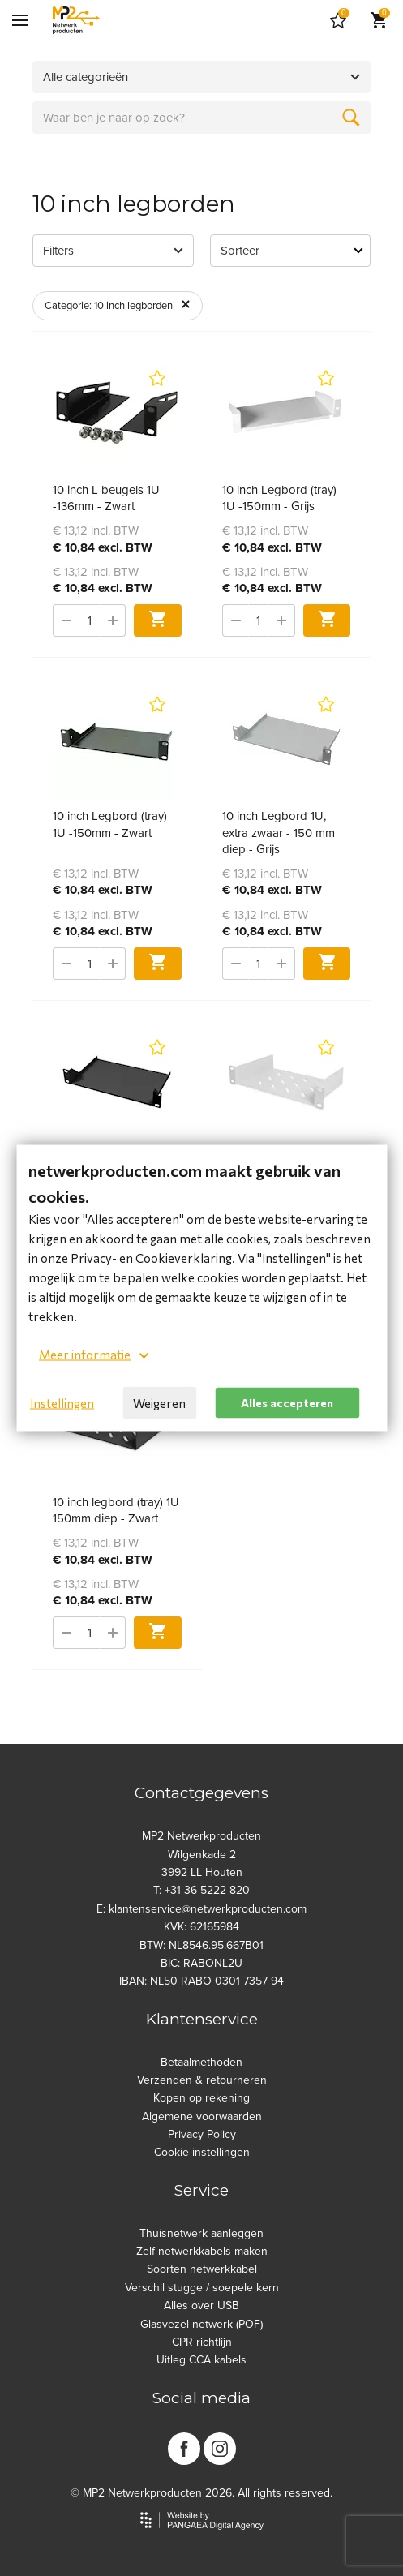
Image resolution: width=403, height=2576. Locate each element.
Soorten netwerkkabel (202, 2269)
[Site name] (76, 20)
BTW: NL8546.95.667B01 (201, 1945)
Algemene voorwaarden (202, 2116)
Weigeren (159, 1403)
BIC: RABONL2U (201, 1963)
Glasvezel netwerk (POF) (201, 2324)
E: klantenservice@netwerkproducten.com (201, 1909)
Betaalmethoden (201, 2062)
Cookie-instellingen (202, 2152)
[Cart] (338, 20)
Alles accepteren (287, 1402)
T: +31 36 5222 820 (201, 1890)
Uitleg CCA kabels (201, 2360)
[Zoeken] (351, 117)
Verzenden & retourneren (202, 2080)
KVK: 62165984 (201, 1927)
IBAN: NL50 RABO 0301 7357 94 (201, 1981)
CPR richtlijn (202, 2342)
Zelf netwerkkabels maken (202, 2251)
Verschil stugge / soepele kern (202, 2288)
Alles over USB (201, 2305)
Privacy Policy (202, 2134)
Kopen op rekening (201, 2098)
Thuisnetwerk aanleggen (201, 2233)
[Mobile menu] (20, 20)
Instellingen (62, 1403)
